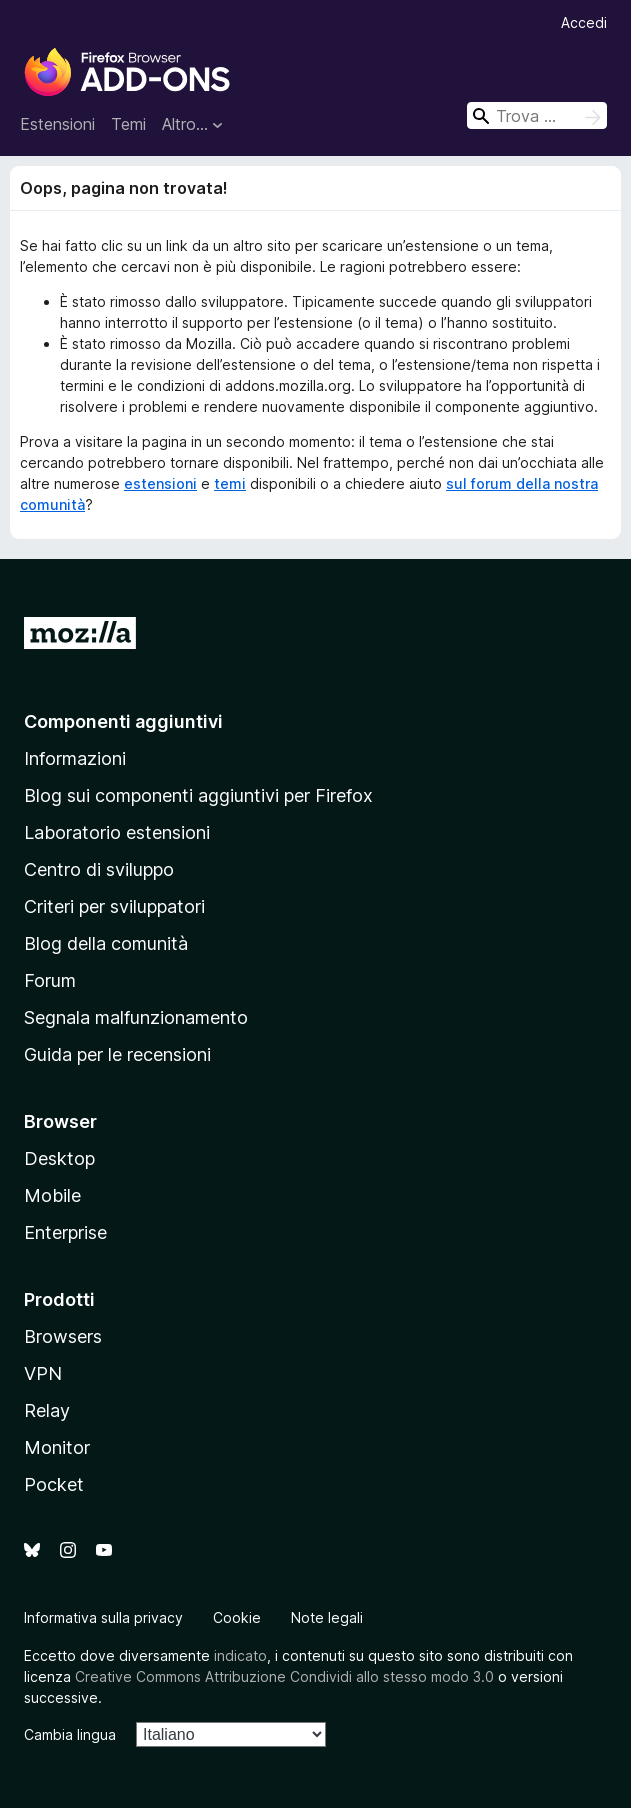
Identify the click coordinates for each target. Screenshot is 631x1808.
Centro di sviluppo (99, 869)
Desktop (59, 1158)
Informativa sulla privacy (103, 1617)
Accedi (584, 22)
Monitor (57, 1447)
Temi (128, 124)
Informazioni (75, 758)
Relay (47, 1410)
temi (230, 483)
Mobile (52, 1195)
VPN (43, 1373)
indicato (240, 1655)
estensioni (160, 483)
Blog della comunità (106, 943)
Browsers (63, 1336)
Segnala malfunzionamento (136, 1017)
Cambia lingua (70, 1734)
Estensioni (57, 124)
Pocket (54, 1484)
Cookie (237, 1617)
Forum (50, 980)
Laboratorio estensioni (117, 832)
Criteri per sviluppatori (114, 906)
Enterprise (65, 1232)
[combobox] (537, 115)
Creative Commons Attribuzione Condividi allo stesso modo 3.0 (284, 1676)
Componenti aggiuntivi (123, 721)
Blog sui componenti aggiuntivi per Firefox (198, 795)
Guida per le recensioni (117, 1054)
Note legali (327, 1617)
